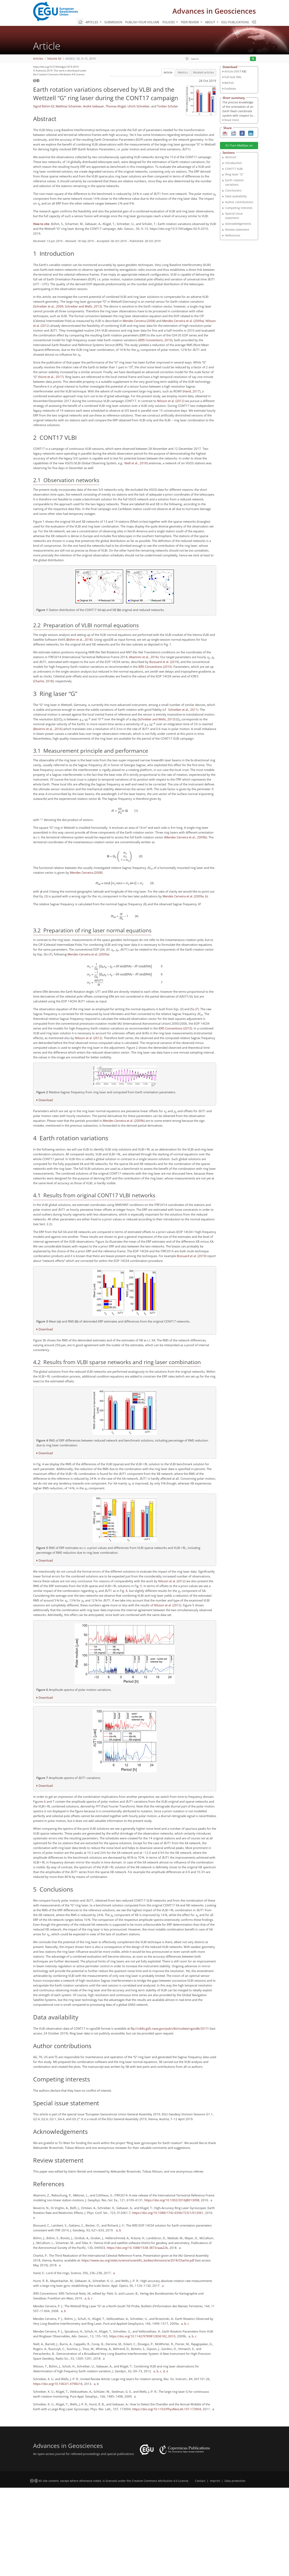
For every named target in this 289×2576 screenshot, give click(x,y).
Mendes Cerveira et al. (177, 321)
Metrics (183, 72)
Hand (187, 391)
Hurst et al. (46, 377)
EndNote (230, 89)
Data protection (235, 2481)
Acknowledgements (238, 224)
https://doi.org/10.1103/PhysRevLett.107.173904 (166, 2409)
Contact (200, 2481)
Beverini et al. (43, 729)
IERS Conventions (151, 340)
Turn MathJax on (239, 145)
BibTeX (229, 83)
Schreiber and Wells (78, 306)
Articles (38, 58)
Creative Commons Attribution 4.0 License (160, 2481)
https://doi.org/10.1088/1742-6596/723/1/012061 (168, 2213)
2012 (45, 326)
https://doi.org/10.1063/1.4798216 (57, 2384)
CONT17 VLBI (234, 169)
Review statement (237, 229)
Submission (113, 22)
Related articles (203, 72)
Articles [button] (92, 22)
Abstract (230, 157)
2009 (59, 306)
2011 (193, 710)
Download (46, 1100)
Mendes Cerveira (134, 321)
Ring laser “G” (234, 174)
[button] (187, 58)
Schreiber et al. (44, 306)
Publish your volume (142, 22)
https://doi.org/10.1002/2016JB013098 (171, 2200)
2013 (97, 306)
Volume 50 (54, 58)
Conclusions (233, 190)
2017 (59, 377)
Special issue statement (234, 216)
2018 (143, 463)
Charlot (39, 681)
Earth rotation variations (234, 182)
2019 (174, 662)
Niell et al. (131, 463)
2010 (168, 340)
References (232, 235)
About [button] (210, 22)
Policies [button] (169, 22)
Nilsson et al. (166, 401)
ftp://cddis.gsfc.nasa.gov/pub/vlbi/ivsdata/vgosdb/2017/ (170, 2028)
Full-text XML (233, 77)
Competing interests (238, 208)
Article (168, 72)
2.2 (49, 1224)
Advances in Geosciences (214, 11)
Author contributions (239, 202)
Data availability (236, 196)
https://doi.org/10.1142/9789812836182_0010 (142, 2336)
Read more (231, 120)
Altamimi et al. (139, 657)
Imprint (215, 2481)
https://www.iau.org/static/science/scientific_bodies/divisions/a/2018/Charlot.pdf (137, 2260)
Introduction (233, 163)
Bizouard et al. (159, 662)
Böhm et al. (75, 639)
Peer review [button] (190, 22)
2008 (151, 321)
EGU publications (235, 22)
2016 (154, 657)
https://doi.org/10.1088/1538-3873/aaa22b (137, 2248)
